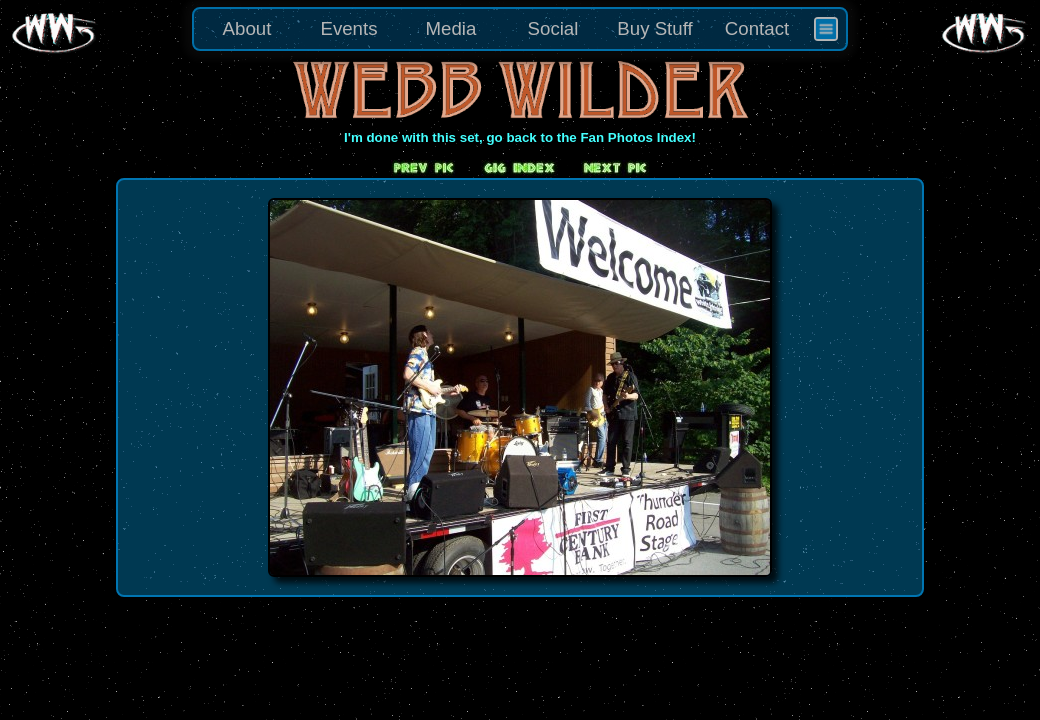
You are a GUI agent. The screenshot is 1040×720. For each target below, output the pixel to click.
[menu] (520, 29)
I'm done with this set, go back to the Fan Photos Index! (520, 137)
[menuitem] (826, 29)
